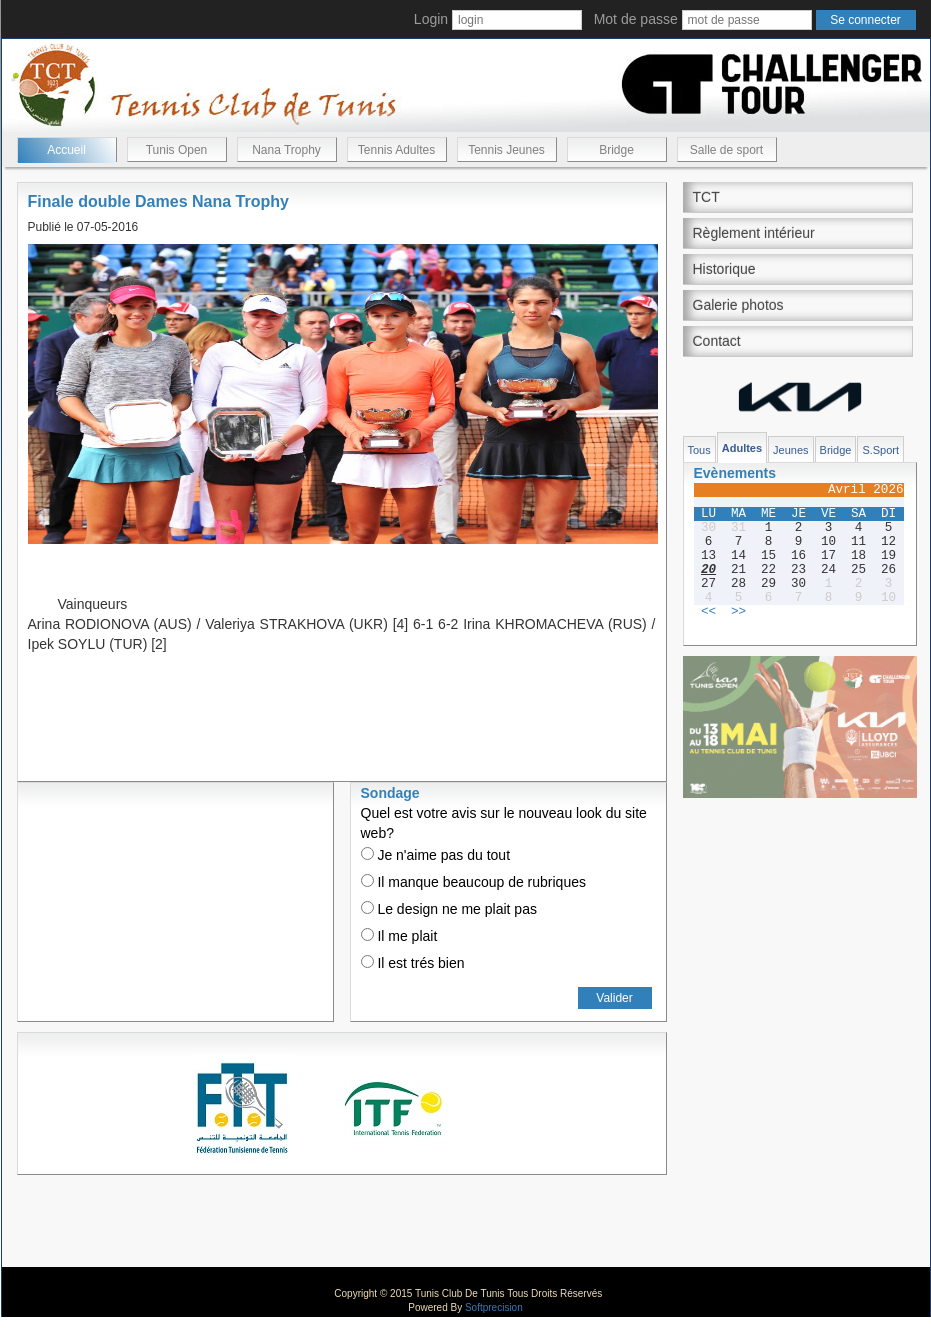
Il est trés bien (413, 963)
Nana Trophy (286, 150)
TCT (706, 197)
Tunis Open (177, 150)
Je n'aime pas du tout (436, 855)
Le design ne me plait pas (449, 909)
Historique (724, 269)
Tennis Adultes (396, 150)
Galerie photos (738, 305)
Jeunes (790, 450)
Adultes (742, 448)
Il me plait (399, 936)
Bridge (616, 150)
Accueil (66, 150)
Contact (717, 341)
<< (708, 612)
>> (738, 612)
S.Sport (880, 450)
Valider (614, 998)
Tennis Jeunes (506, 150)
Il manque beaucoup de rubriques (473, 882)
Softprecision (494, 1307)
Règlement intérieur (754, 233)
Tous (699, 450)
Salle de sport (726, 150)
